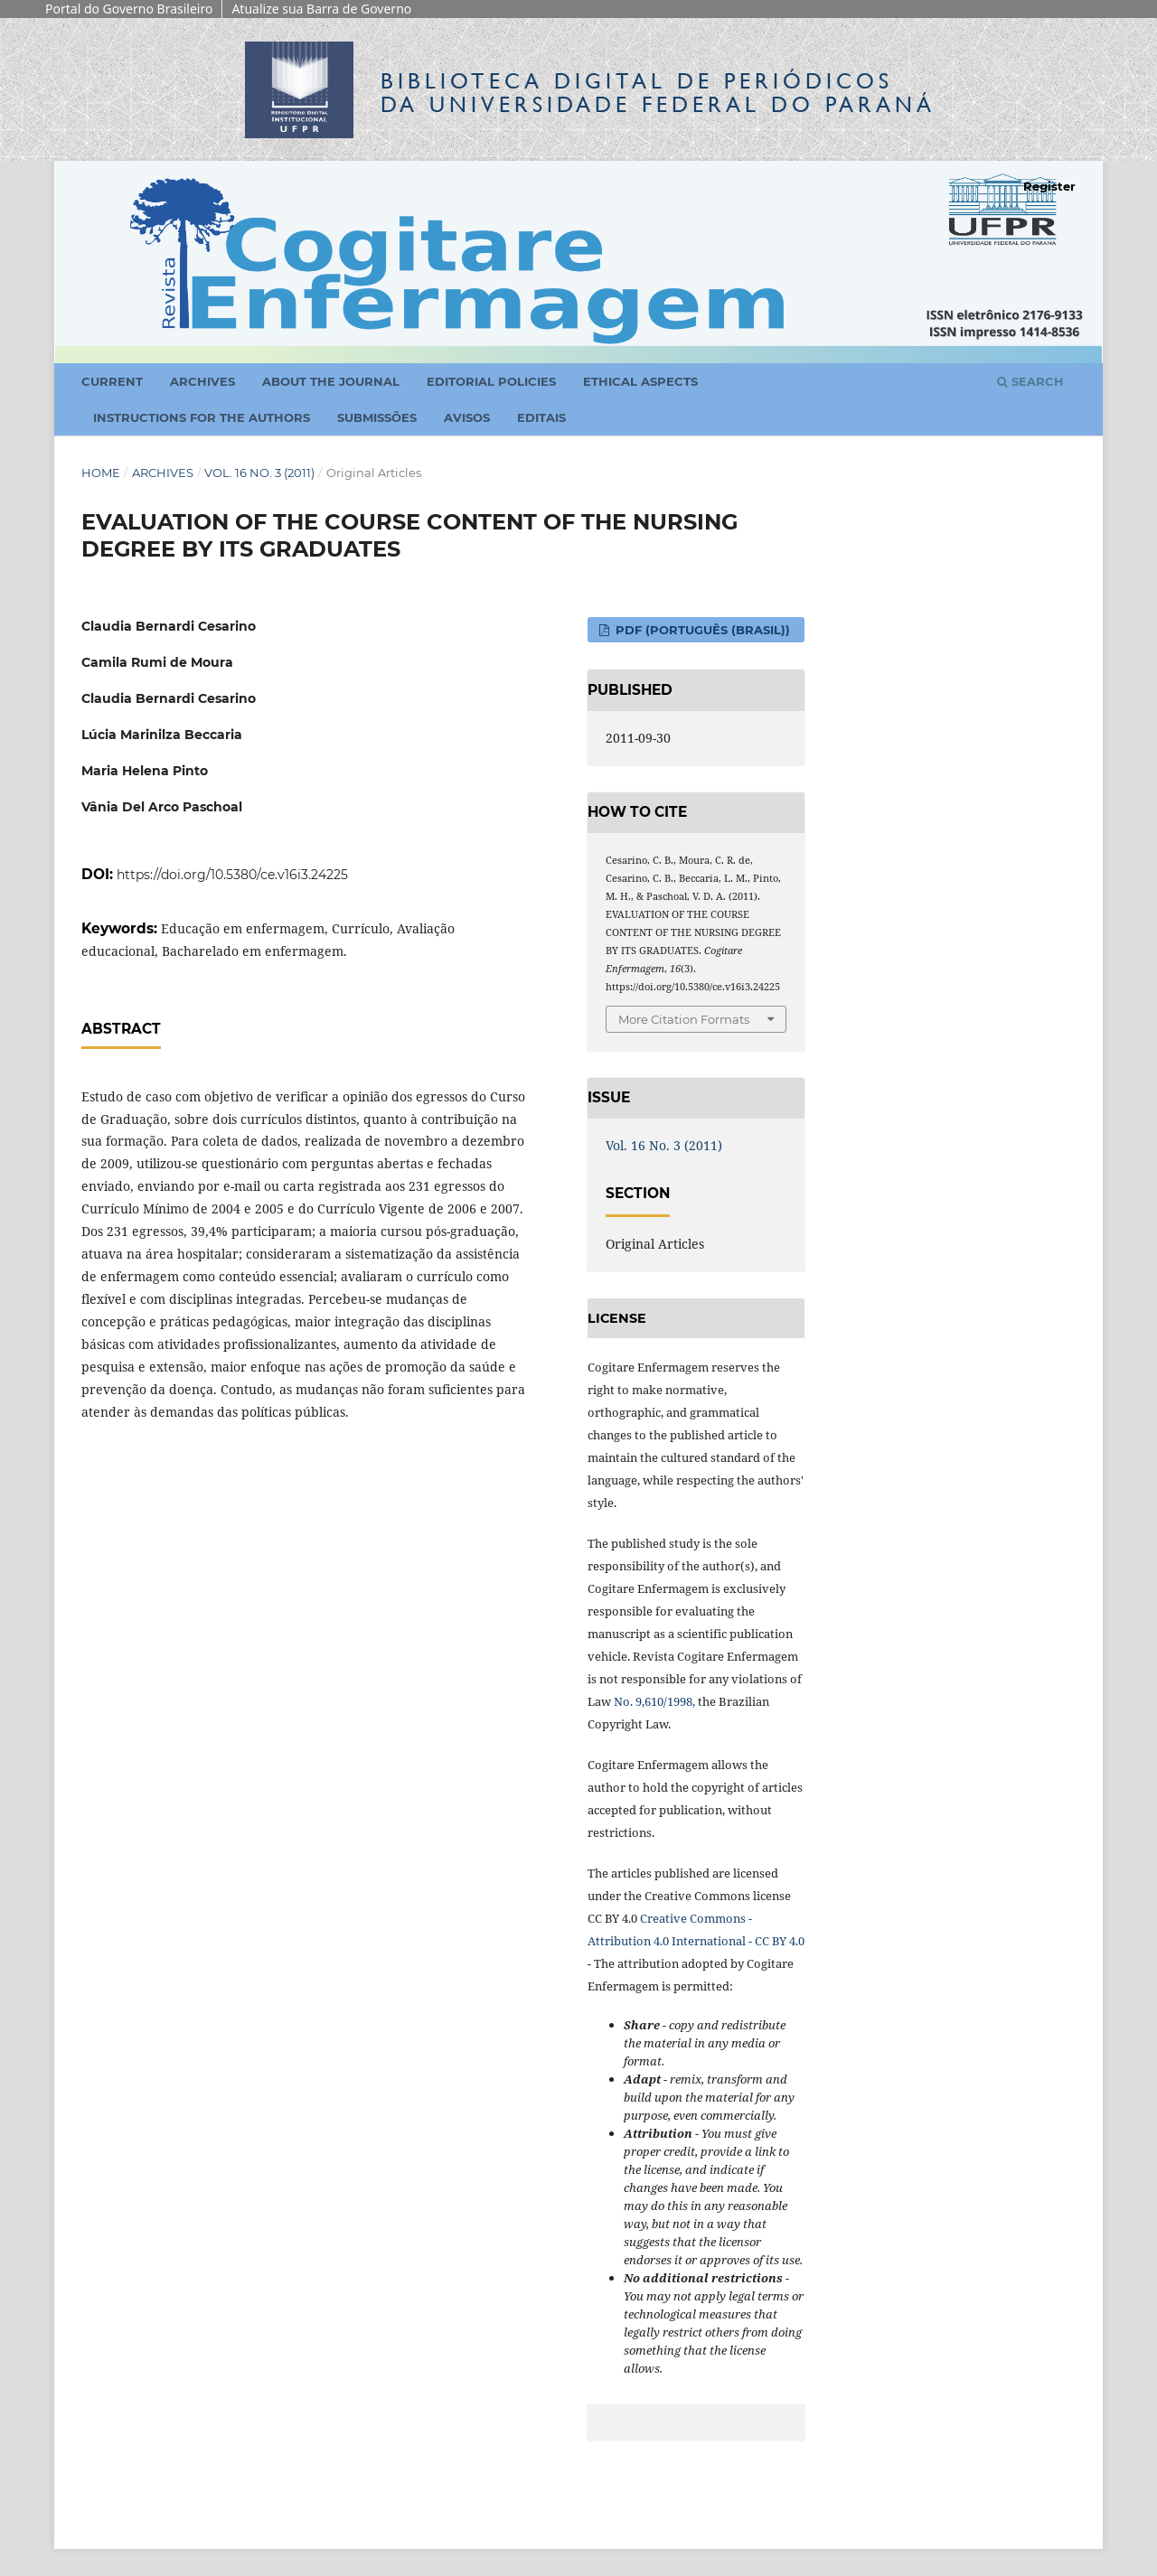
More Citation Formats (683, 1019)
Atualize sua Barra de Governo (321, 8)
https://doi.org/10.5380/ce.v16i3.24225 (232, 874)
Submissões (377, 417)
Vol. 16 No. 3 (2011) (259, 472)
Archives (202, 381)
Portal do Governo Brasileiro (128, 8)
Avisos (467, 417)
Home (100, 472)
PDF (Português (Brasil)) (701, 630)
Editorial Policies (491, 381)
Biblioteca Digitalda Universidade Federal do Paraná (658, 93)
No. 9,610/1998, (654, 1701)
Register (1049, 186)
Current (112, 381)
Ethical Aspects (640, 381)
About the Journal (331, 381)
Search (1030, 381)
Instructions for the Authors (201, 417)
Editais (541, 417)
